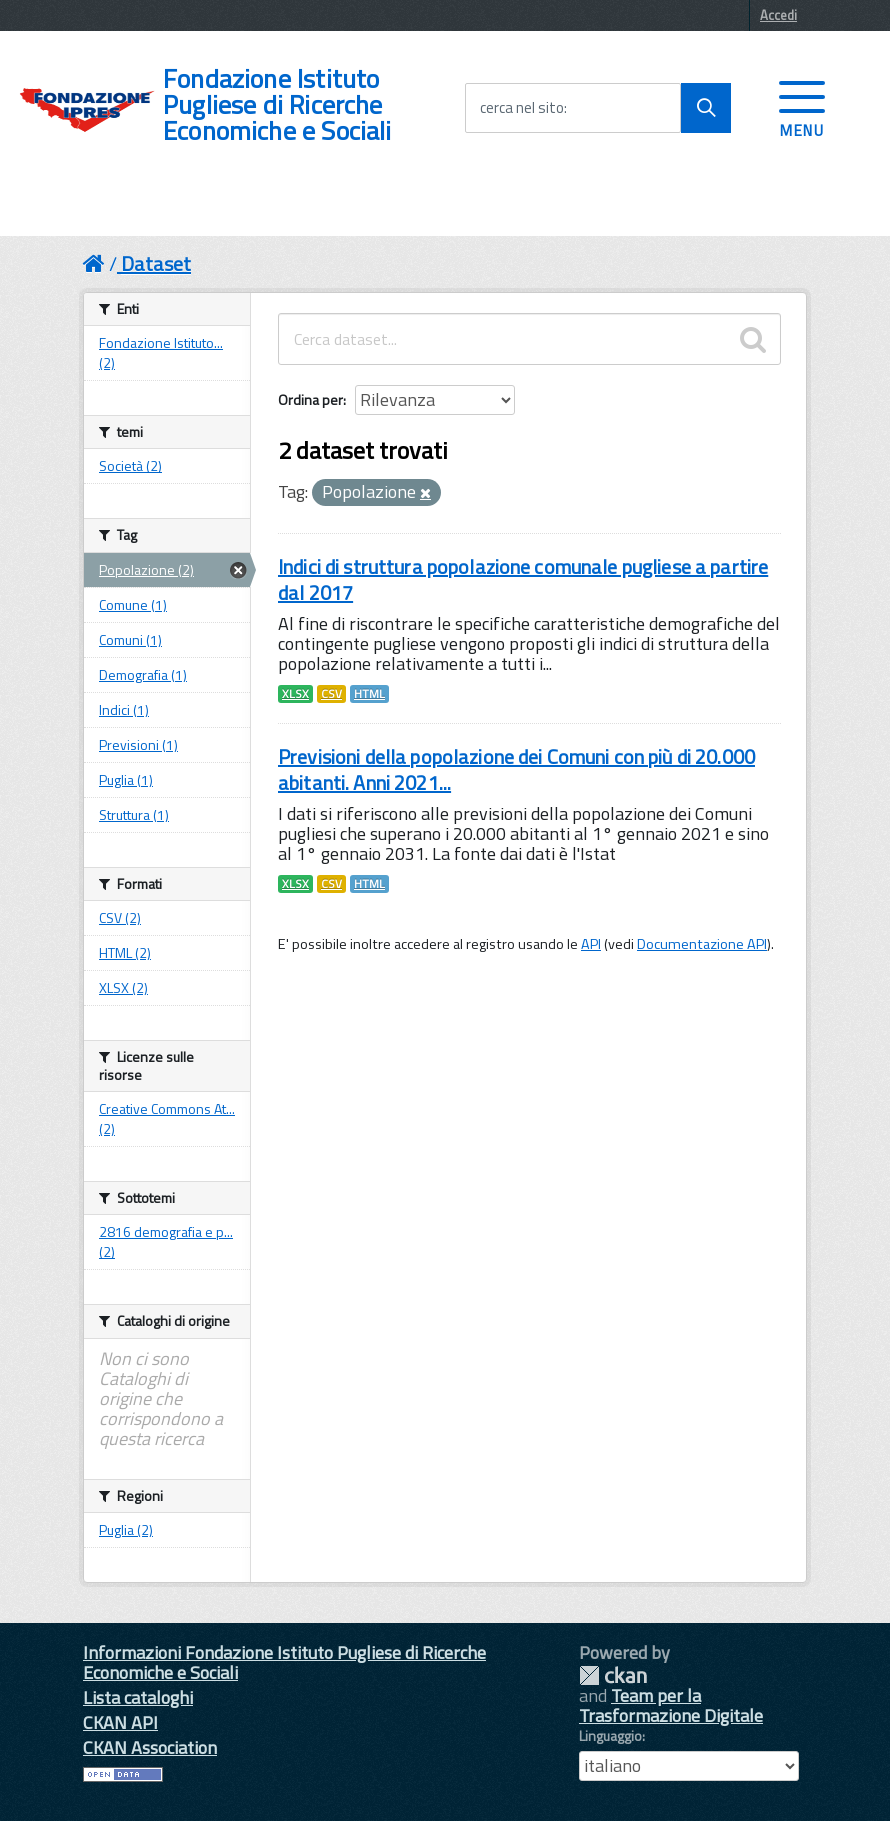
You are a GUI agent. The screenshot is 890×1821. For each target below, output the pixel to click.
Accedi (778, 15)
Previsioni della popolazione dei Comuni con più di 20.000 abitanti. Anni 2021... (516, 769)
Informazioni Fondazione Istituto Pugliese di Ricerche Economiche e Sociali (284, 1662)
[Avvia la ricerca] (706, 108)
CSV (331, 694)
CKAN (613, 1675)
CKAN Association (150, 1747)
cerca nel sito (522, 108)
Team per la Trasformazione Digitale (671, 1705)
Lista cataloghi (138, 1697)
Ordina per (310, 399)
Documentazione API (702, 944)
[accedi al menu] (802, 107)
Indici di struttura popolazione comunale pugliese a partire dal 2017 (523, 579)
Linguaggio (610, 1736)
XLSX (295, 694)
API (591, 944)
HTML (369, 694)
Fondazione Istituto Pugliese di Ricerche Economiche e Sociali (277, 105)
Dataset (156, 263)
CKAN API (120, 1722)
